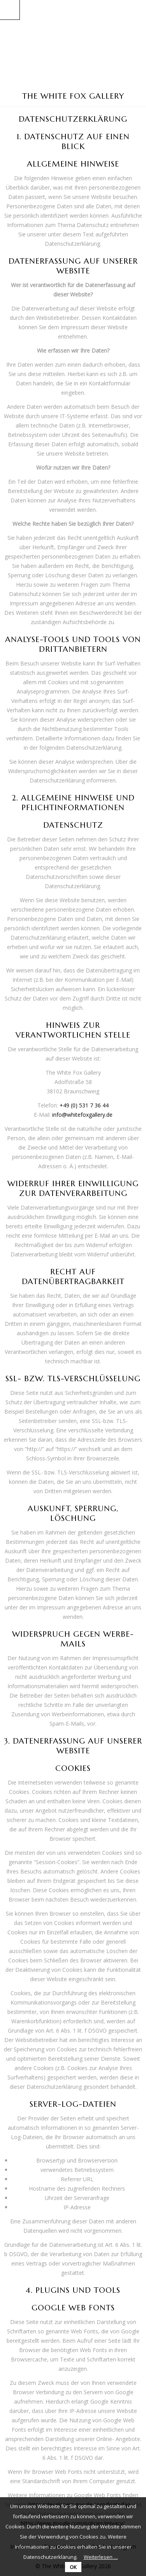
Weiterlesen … (101, 2556)
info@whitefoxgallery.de (82, 1114)
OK (73, 2567)
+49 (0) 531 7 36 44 (84, 1105)
